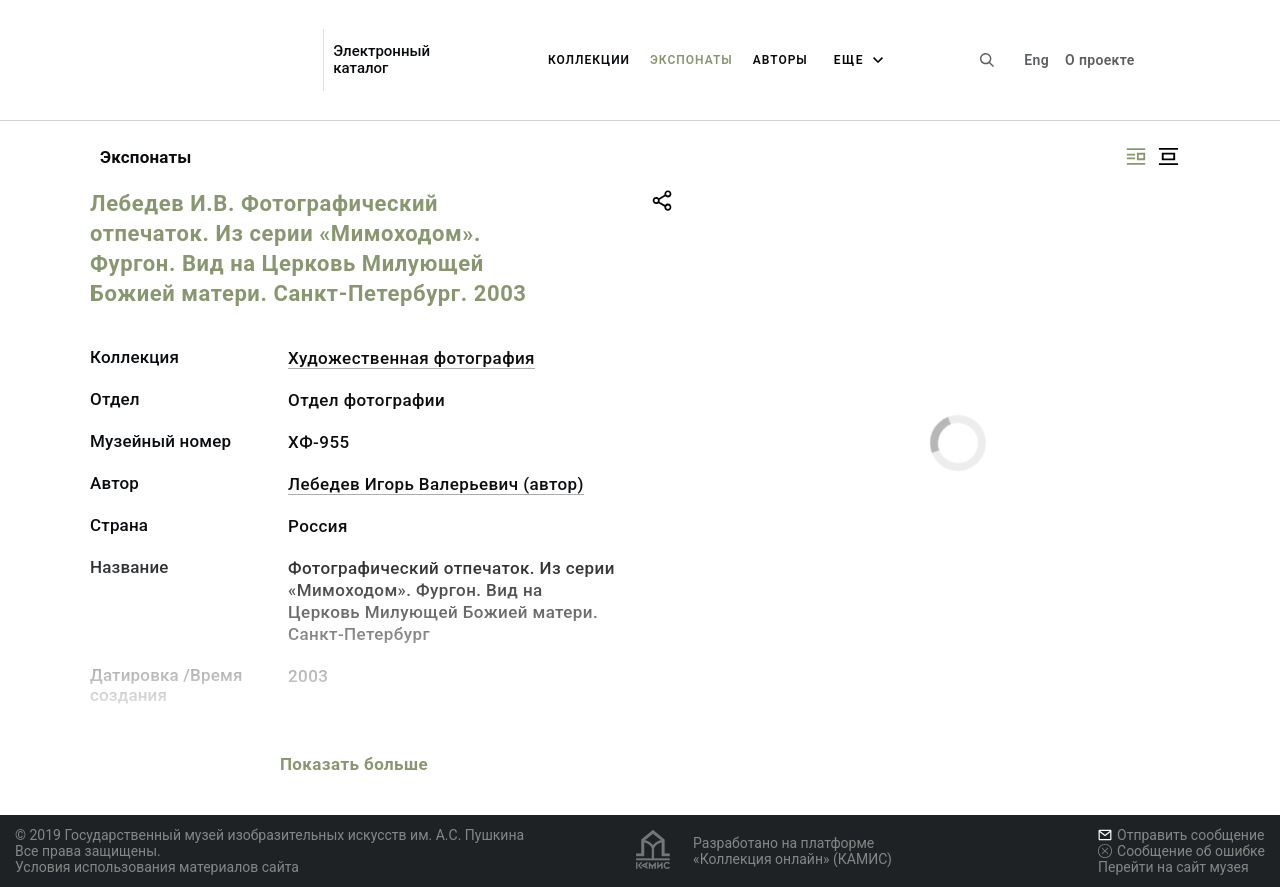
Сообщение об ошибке (1181, 851)
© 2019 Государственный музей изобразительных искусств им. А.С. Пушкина (269, 835)
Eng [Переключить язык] (1036, 60)
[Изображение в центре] (1168, 156)
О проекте (1099, 60)
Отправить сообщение (1181, 835)
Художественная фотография (411, 358)
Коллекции (589, 60)
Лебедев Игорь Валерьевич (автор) (436, 484)
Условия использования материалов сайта (157, 867)
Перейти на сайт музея (1173, 867)
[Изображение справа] (1136, 156)
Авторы (780, 60)
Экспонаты (691, 60)
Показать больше (354, 764)
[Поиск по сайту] (987, 60)
